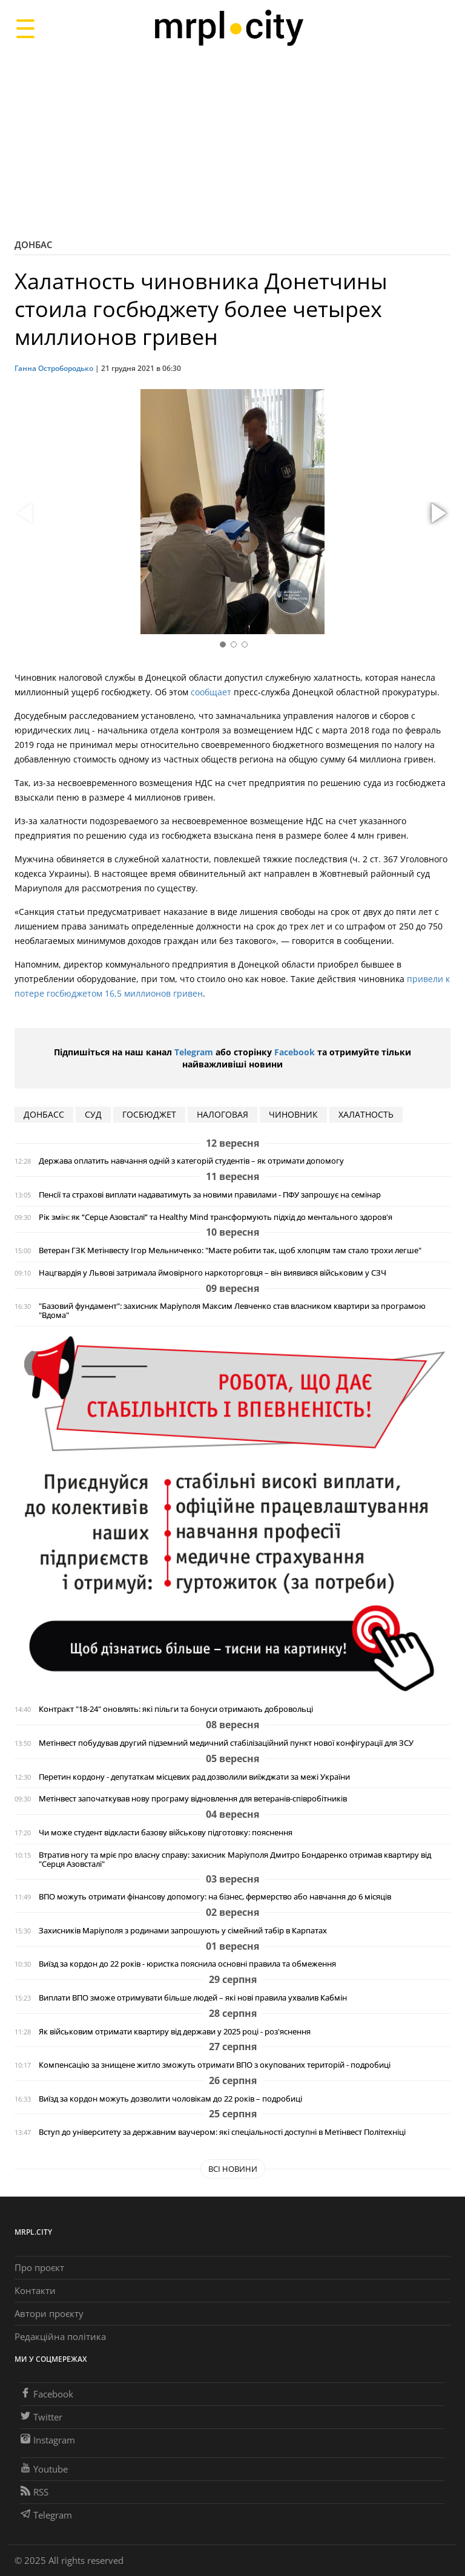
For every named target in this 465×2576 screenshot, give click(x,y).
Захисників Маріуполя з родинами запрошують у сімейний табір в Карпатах (183, 1930)
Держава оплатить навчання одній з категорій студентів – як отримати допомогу (191, 1160)
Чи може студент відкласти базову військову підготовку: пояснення (165, 1832)
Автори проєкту (49, 2313)
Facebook (294, 1052)
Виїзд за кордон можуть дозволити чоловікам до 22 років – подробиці (170, 2098)
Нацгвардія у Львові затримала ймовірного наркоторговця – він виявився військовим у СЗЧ (212, 1272)
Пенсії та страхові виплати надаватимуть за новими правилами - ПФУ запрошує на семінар (210, 1194)
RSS (34, 2492)
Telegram (193, 1052)
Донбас (34, 244)
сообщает (211, 692)
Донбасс (44, 1114)
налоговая (222, 1114)
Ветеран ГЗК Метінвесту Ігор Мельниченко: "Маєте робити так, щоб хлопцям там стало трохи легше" (230, 1250)
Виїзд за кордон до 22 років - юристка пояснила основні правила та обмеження (187, 1963)
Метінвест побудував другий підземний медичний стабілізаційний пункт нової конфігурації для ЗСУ (226, 1743)
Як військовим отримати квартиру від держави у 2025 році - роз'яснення (175, 2031)
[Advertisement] (232, 141)
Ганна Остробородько (54, 368)
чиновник (293, 1114)
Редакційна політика (60, 2336)
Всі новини (232, 2168)
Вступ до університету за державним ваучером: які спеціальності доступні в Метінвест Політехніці (222, 2132)
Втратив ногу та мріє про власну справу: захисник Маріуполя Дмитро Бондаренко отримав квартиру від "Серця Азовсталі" (235, 1859)
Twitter (41, 2417)
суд (93, 1114)
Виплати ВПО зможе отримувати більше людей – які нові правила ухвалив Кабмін (193, 1997)
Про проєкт (39, 2267)
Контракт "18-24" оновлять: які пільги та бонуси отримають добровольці (176, 1709)
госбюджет (149, 1114)
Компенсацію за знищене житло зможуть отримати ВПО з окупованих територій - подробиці (215, 2065)
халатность (366, 1114)
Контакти (35, 2290)
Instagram (48, 2440)
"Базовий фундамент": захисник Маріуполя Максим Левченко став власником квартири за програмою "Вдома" (232, 1311)
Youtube (44, 2469)
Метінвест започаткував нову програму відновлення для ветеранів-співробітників (193, 1798)
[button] (437, 514)
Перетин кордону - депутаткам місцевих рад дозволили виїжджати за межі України (194, 1776)
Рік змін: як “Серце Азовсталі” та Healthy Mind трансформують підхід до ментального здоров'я (215, 1217)
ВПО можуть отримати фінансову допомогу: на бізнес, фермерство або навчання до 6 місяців (215, 1896)
